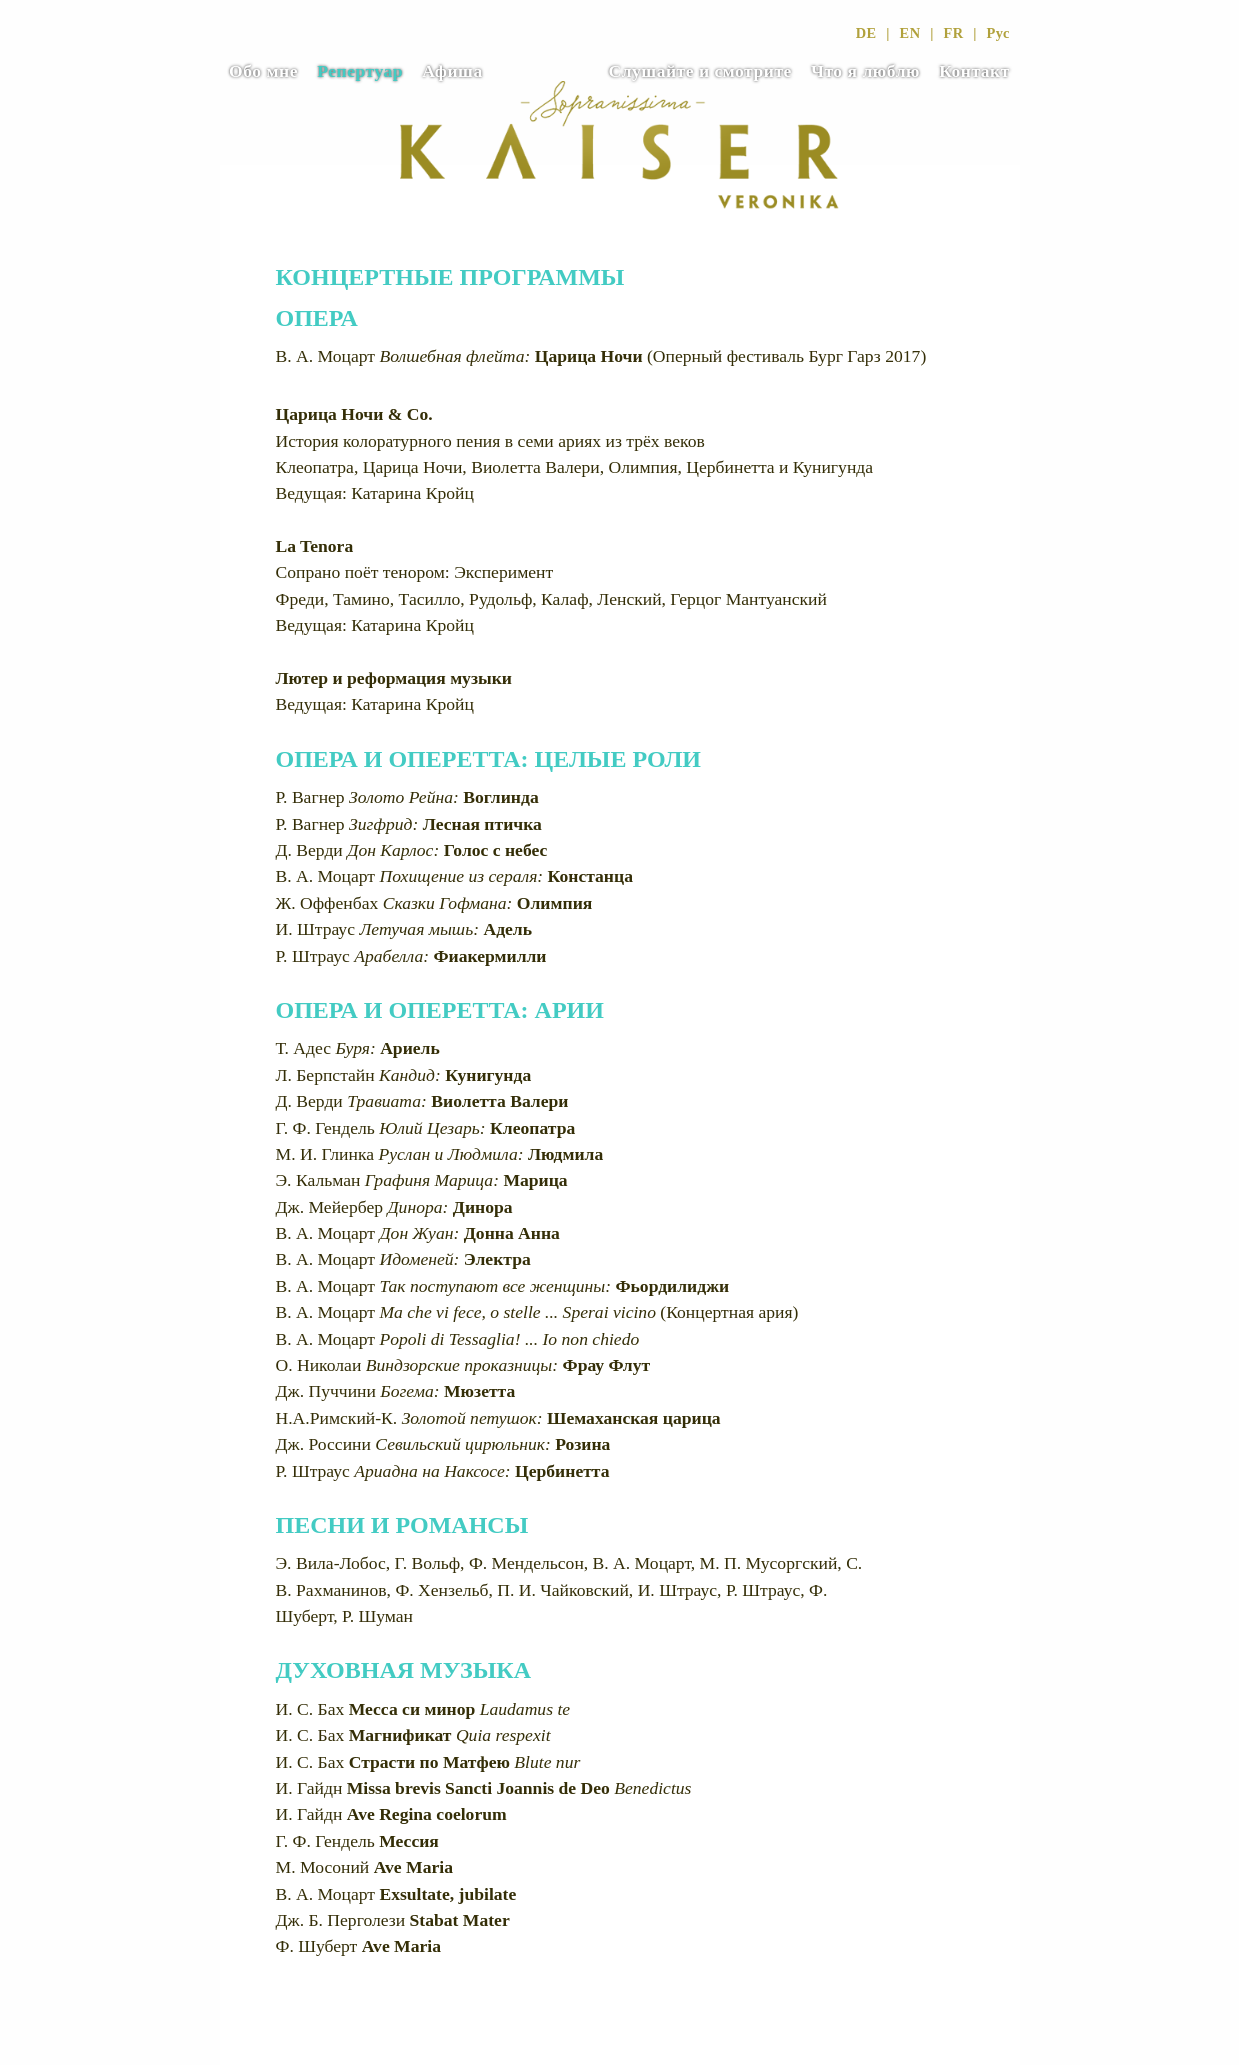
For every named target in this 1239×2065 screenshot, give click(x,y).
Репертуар (360, 71)
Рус (997, 33)
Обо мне (263, 71)
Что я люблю (865, 71)
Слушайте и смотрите (699, 71)
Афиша (452, 71)
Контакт (974, 71)
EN (910, 33)
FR (953, 33)
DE (866, 33)
